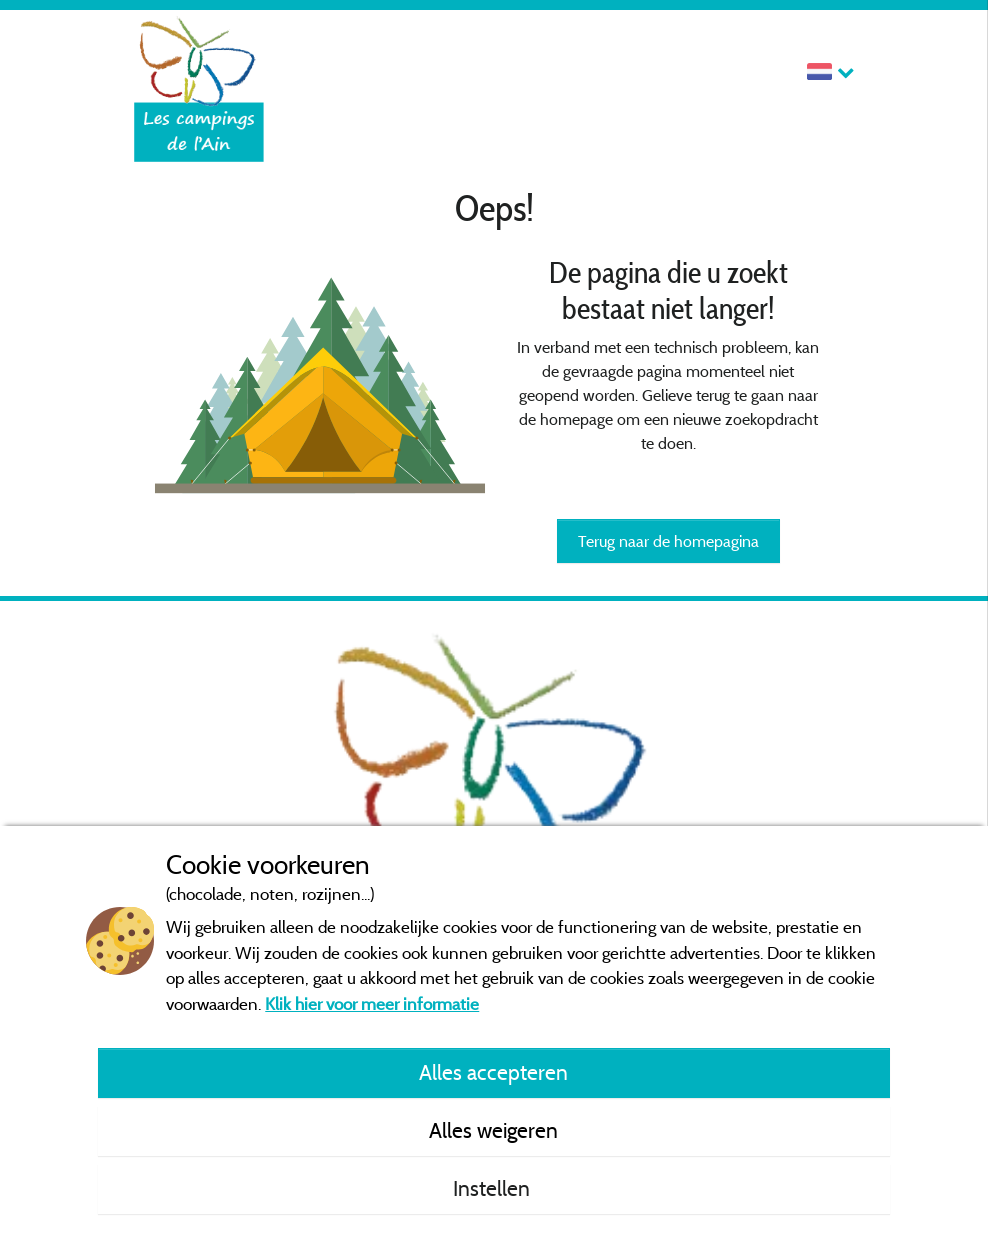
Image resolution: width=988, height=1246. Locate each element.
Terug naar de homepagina (668, 541)
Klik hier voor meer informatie (372, 1003)
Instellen (494, 1188)
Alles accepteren (493, 1072)
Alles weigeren (493, 1130)
